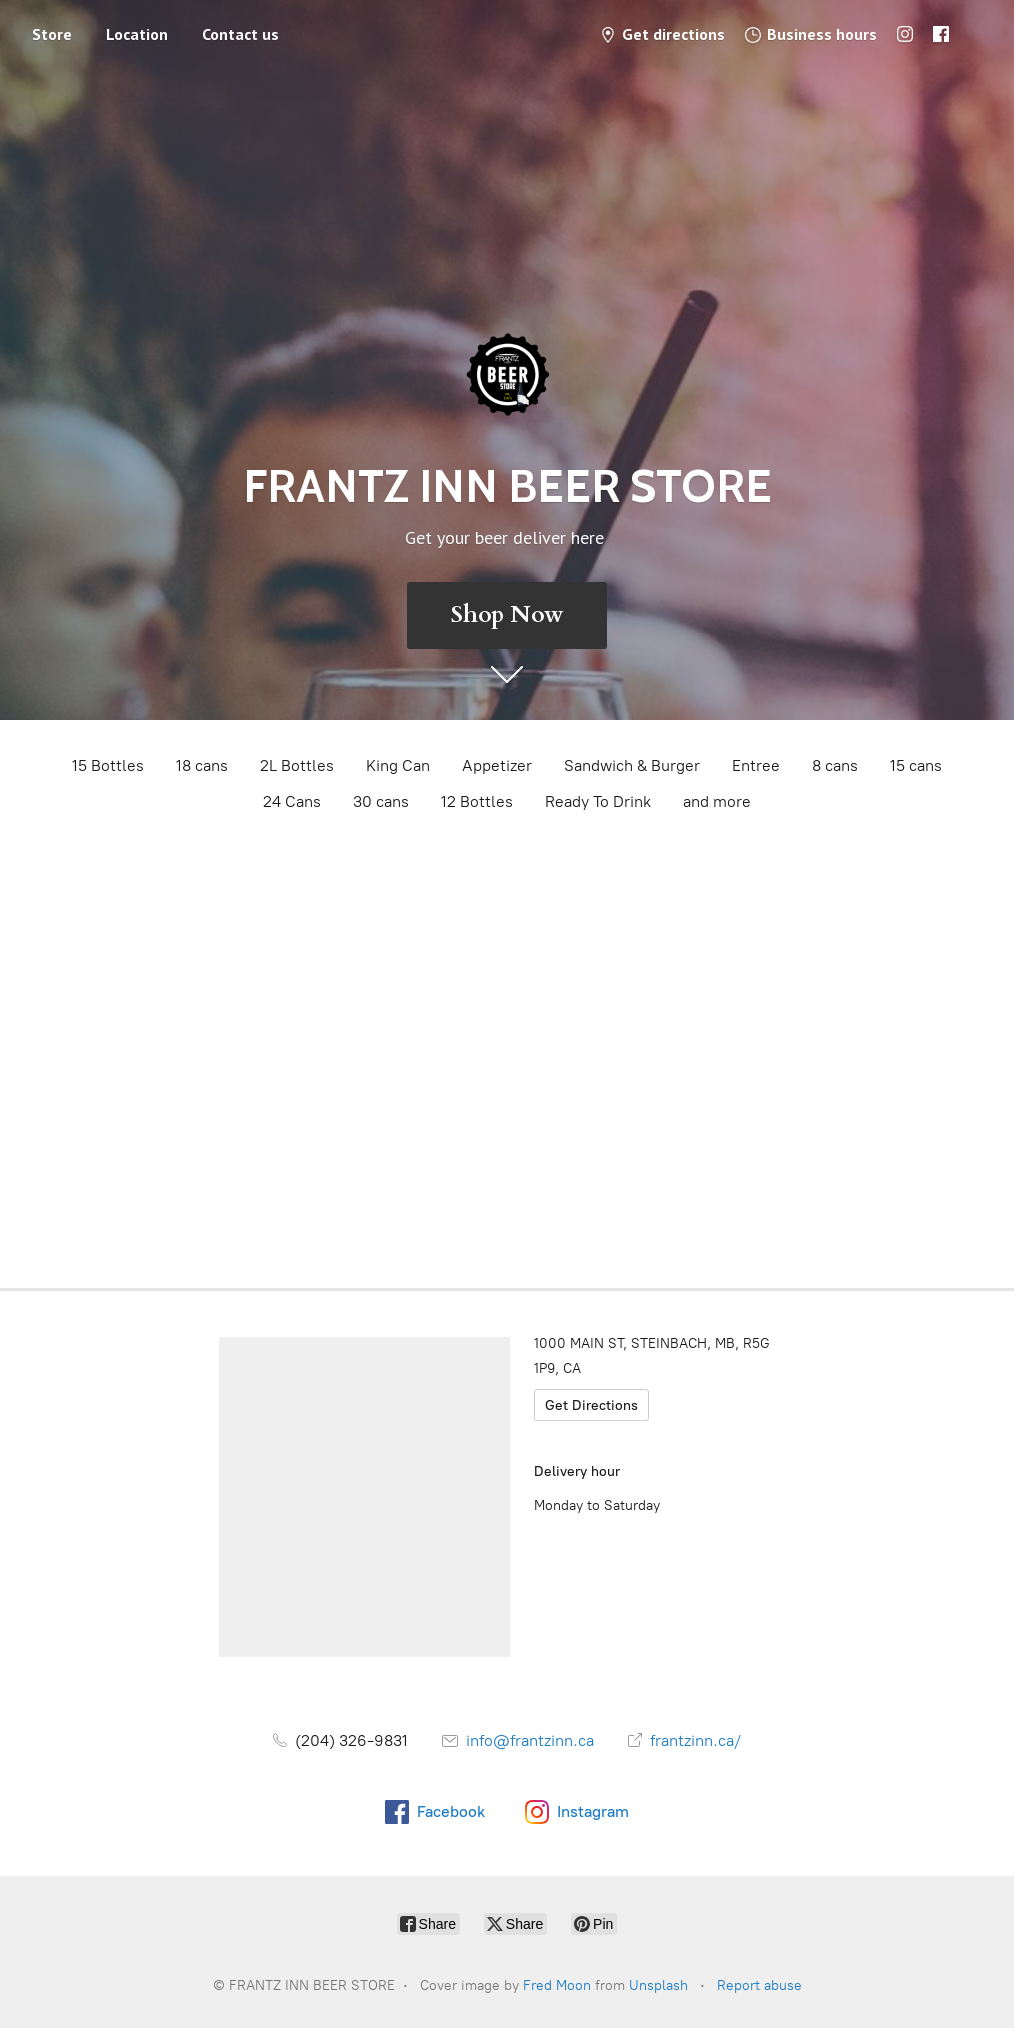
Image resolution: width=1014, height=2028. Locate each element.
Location (137, 34)
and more (717, 801)
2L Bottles (297, 765)
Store (52, 34)
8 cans (835, 765)
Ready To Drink (598, 801)
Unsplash (658, 1985)
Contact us (240, 34)
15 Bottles (108, 765)
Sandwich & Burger (632, 765)
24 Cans (292, 801)
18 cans (202, 765)
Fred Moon (557, 1985)
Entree (756, 765)
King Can (398, 765)
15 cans (916, 765)
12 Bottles (477, 801)
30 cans (381, 801)
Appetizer (497, 765)
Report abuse (759, 1985)
